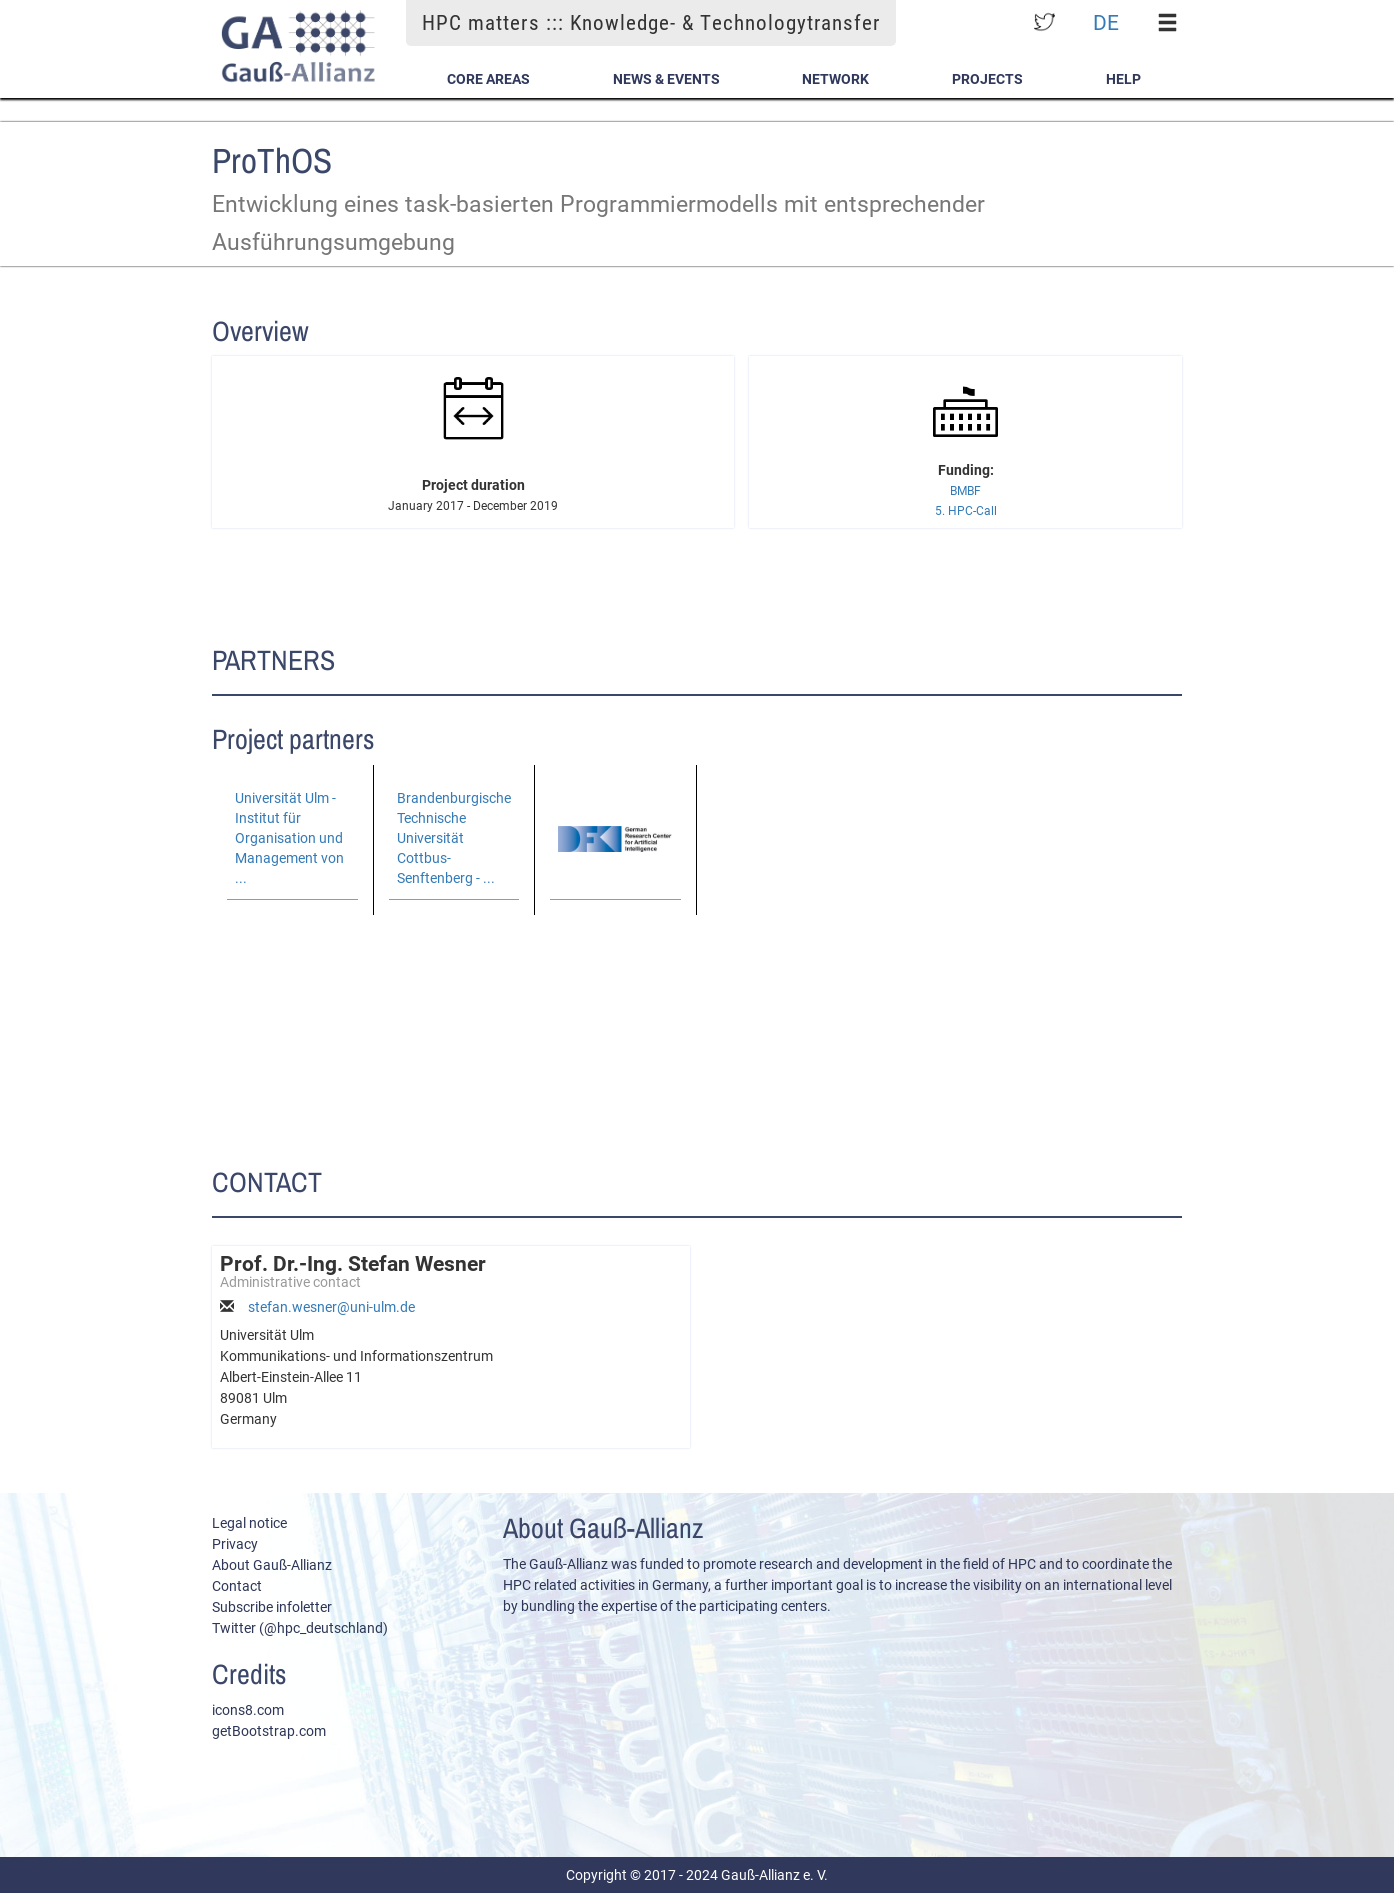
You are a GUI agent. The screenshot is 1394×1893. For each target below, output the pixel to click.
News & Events (666, 79)
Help (1123, 79)
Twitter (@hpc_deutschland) (300, 1628)
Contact (237, 1586)
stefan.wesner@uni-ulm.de (331, 1307)
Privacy (235, 1544)
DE (1106, 22)
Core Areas (488, 79)
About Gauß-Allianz (272, 1565)
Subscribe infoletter (272, 1607)
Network (835, 79)
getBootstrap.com (269, 1731)
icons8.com (248, 1710)
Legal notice (249, 1523)
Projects (987, 79)
